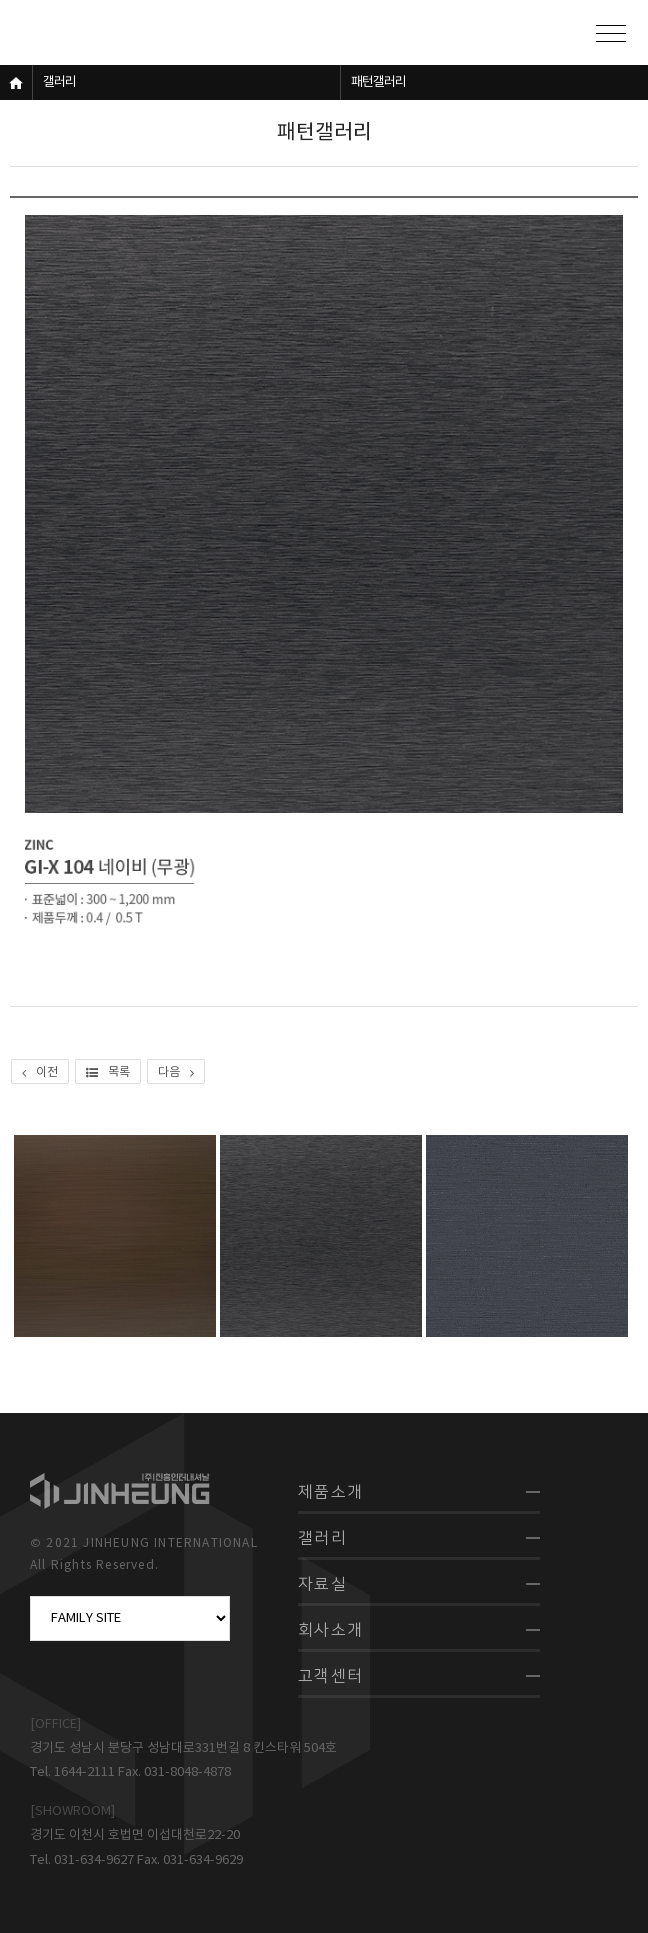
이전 (40, 1072)
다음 (176, 1072)
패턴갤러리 (378, 82)
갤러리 (59, 82)
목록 (108, 1072)
